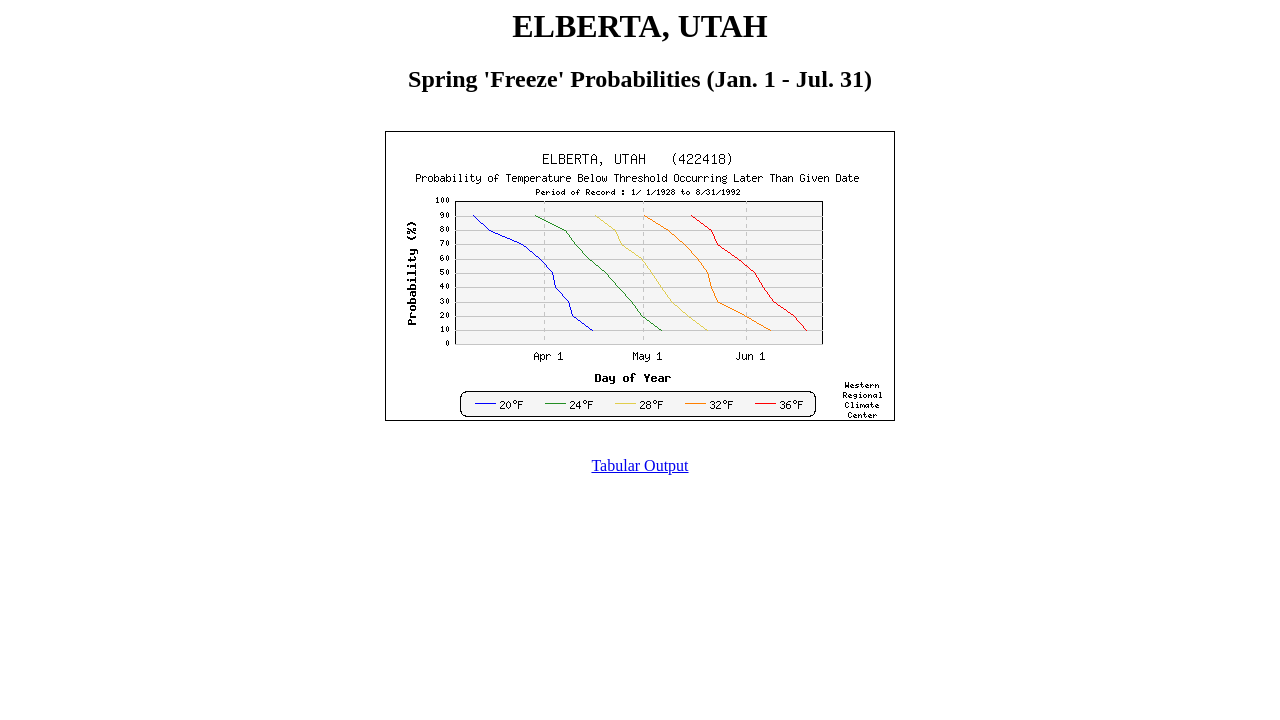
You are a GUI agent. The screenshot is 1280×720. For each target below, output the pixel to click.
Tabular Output (639, 465)
